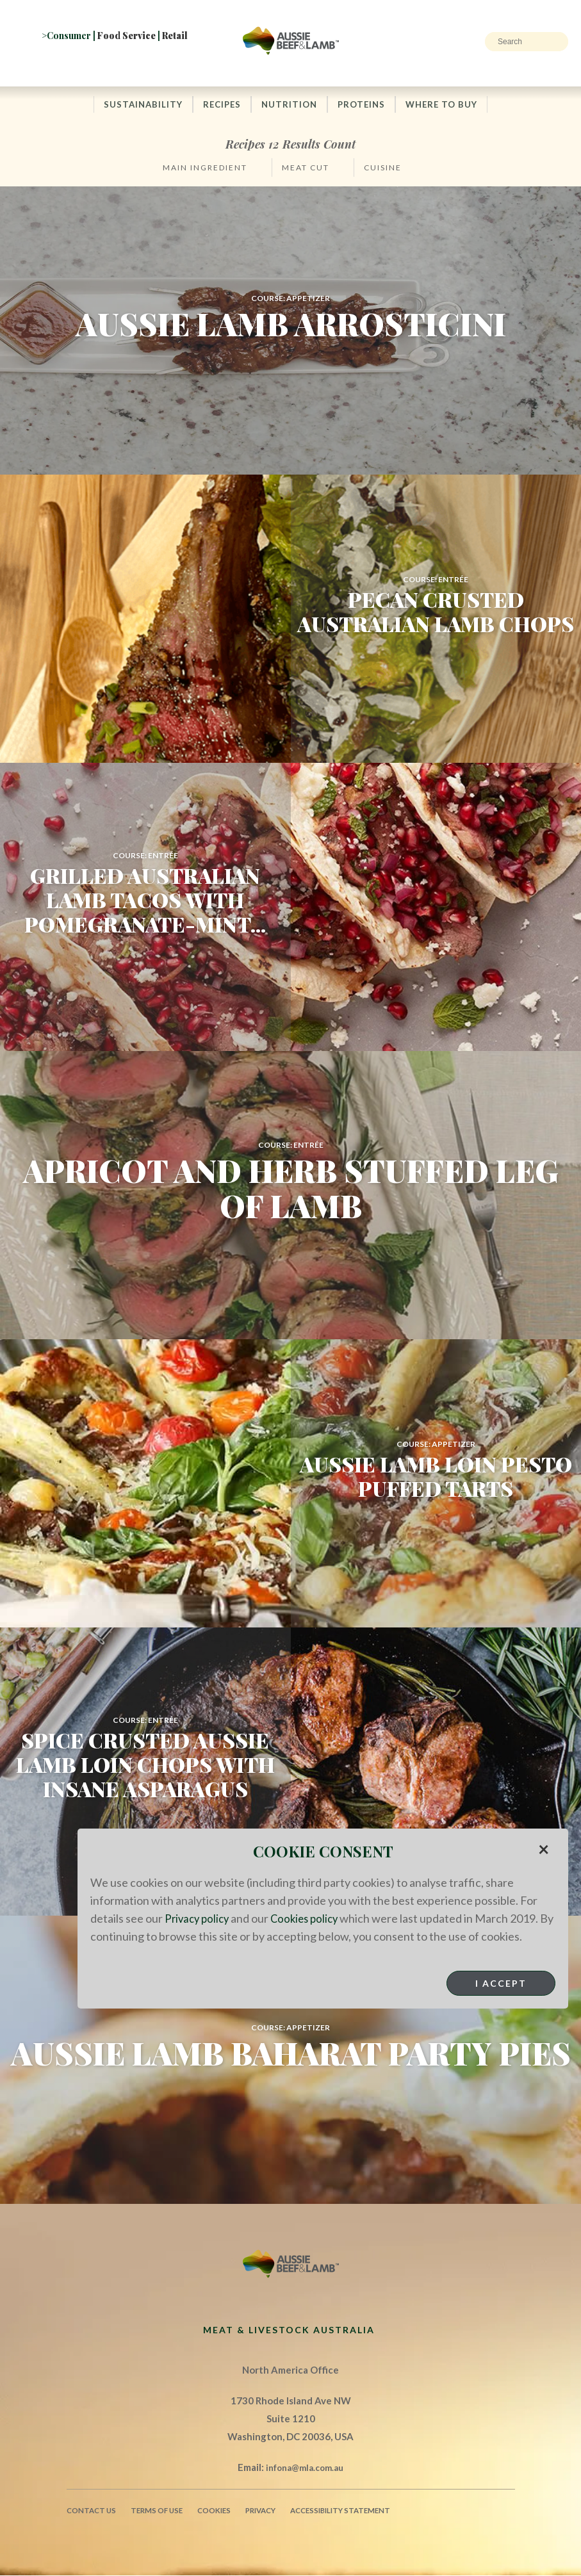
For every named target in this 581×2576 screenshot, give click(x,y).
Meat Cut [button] (305, 168)
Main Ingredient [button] (205, 168)
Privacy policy (199, 1918)
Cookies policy (311, 1918)
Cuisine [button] (383, 168)
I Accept (501, 2001)
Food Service (126, 35)
